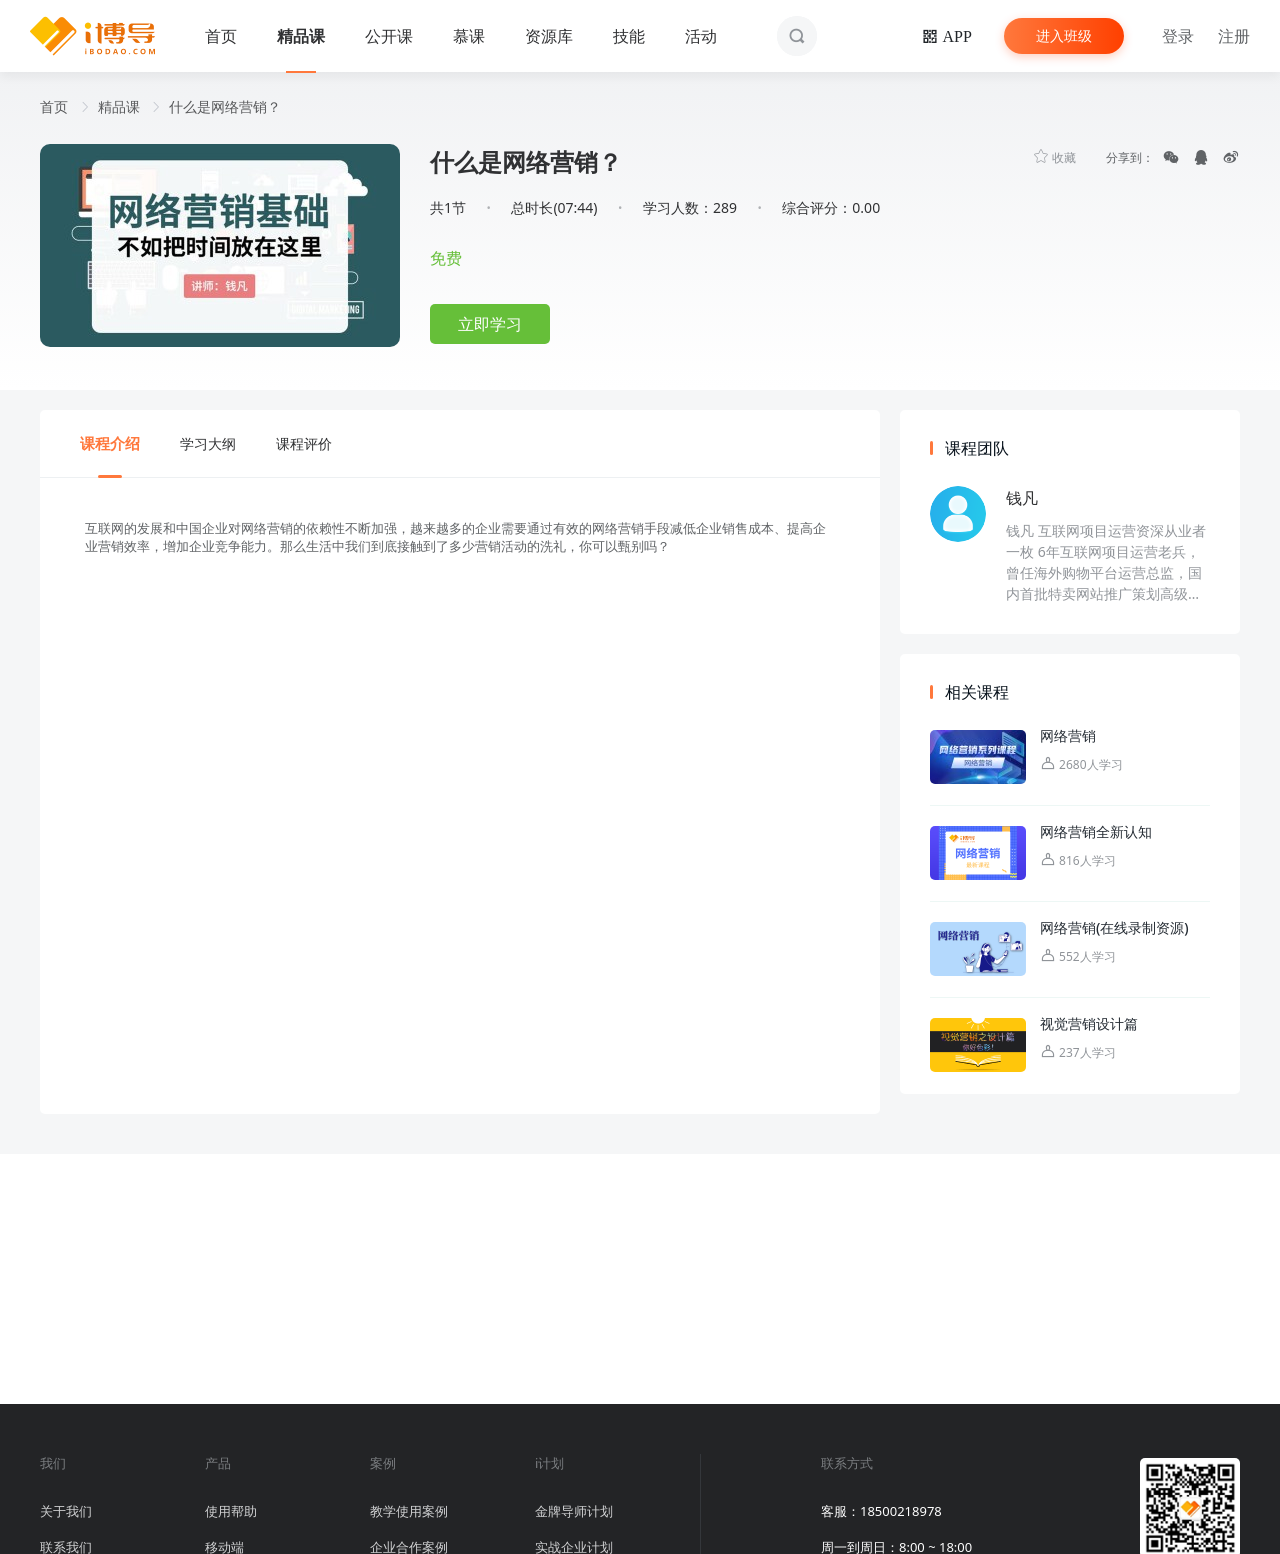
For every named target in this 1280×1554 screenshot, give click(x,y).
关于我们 (66, 1511)
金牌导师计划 (574, 1511)
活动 (701, 36)
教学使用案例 (409, 1511)
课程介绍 (110, 443)
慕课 (469, 36)
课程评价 (304, 443)
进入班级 (1064, 35)
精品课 (301, 36)
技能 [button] (629, 36)
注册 (1234, 36)
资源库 (549, 36)
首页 (221, 36)
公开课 (389, 36)
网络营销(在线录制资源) (1114, 927)
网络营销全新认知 (1096, 831)
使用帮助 (231, 1511)
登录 (1178, 36)
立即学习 (490, 324)
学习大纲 (208, 443)
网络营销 (1068, 735)
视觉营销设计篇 (1089, 1023)
